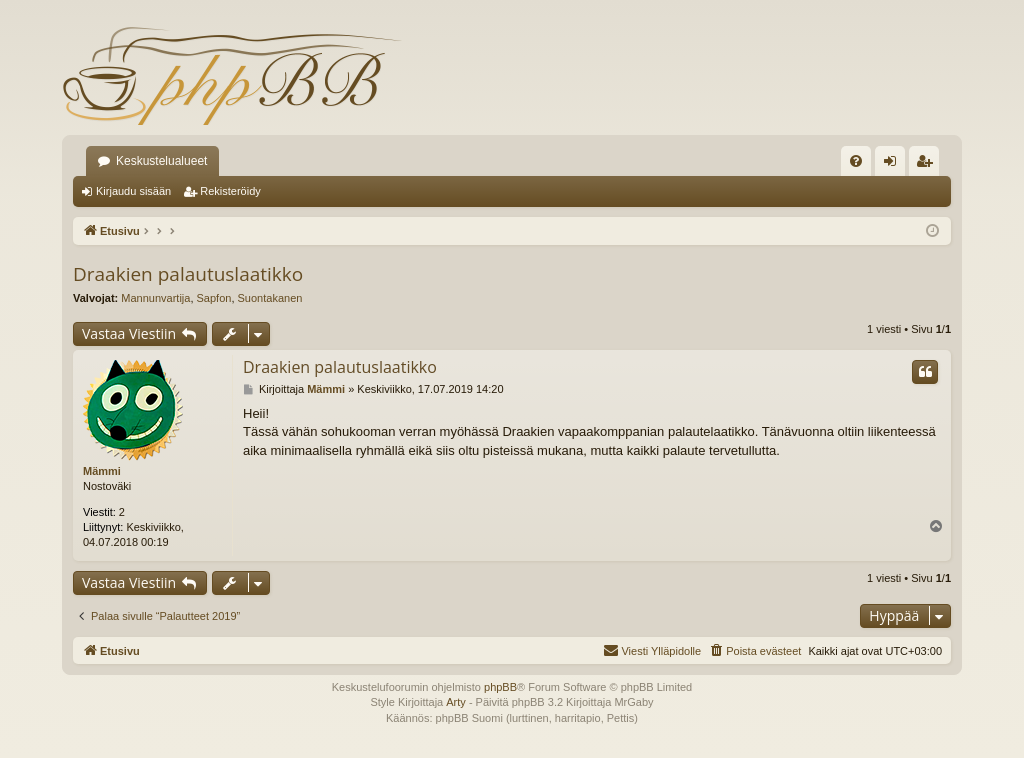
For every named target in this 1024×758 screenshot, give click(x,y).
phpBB (500, 687)
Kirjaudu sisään (133, 191)
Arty (456, 702)
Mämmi (102, 471)
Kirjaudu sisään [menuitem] (894, 165)
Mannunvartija (155, 298)
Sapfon (214, 298)
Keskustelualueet (161, 161)
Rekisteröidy (230, 191)
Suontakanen (270, 298)
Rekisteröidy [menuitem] (928, 165)
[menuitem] (856, 161)
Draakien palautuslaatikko (188, 274)
